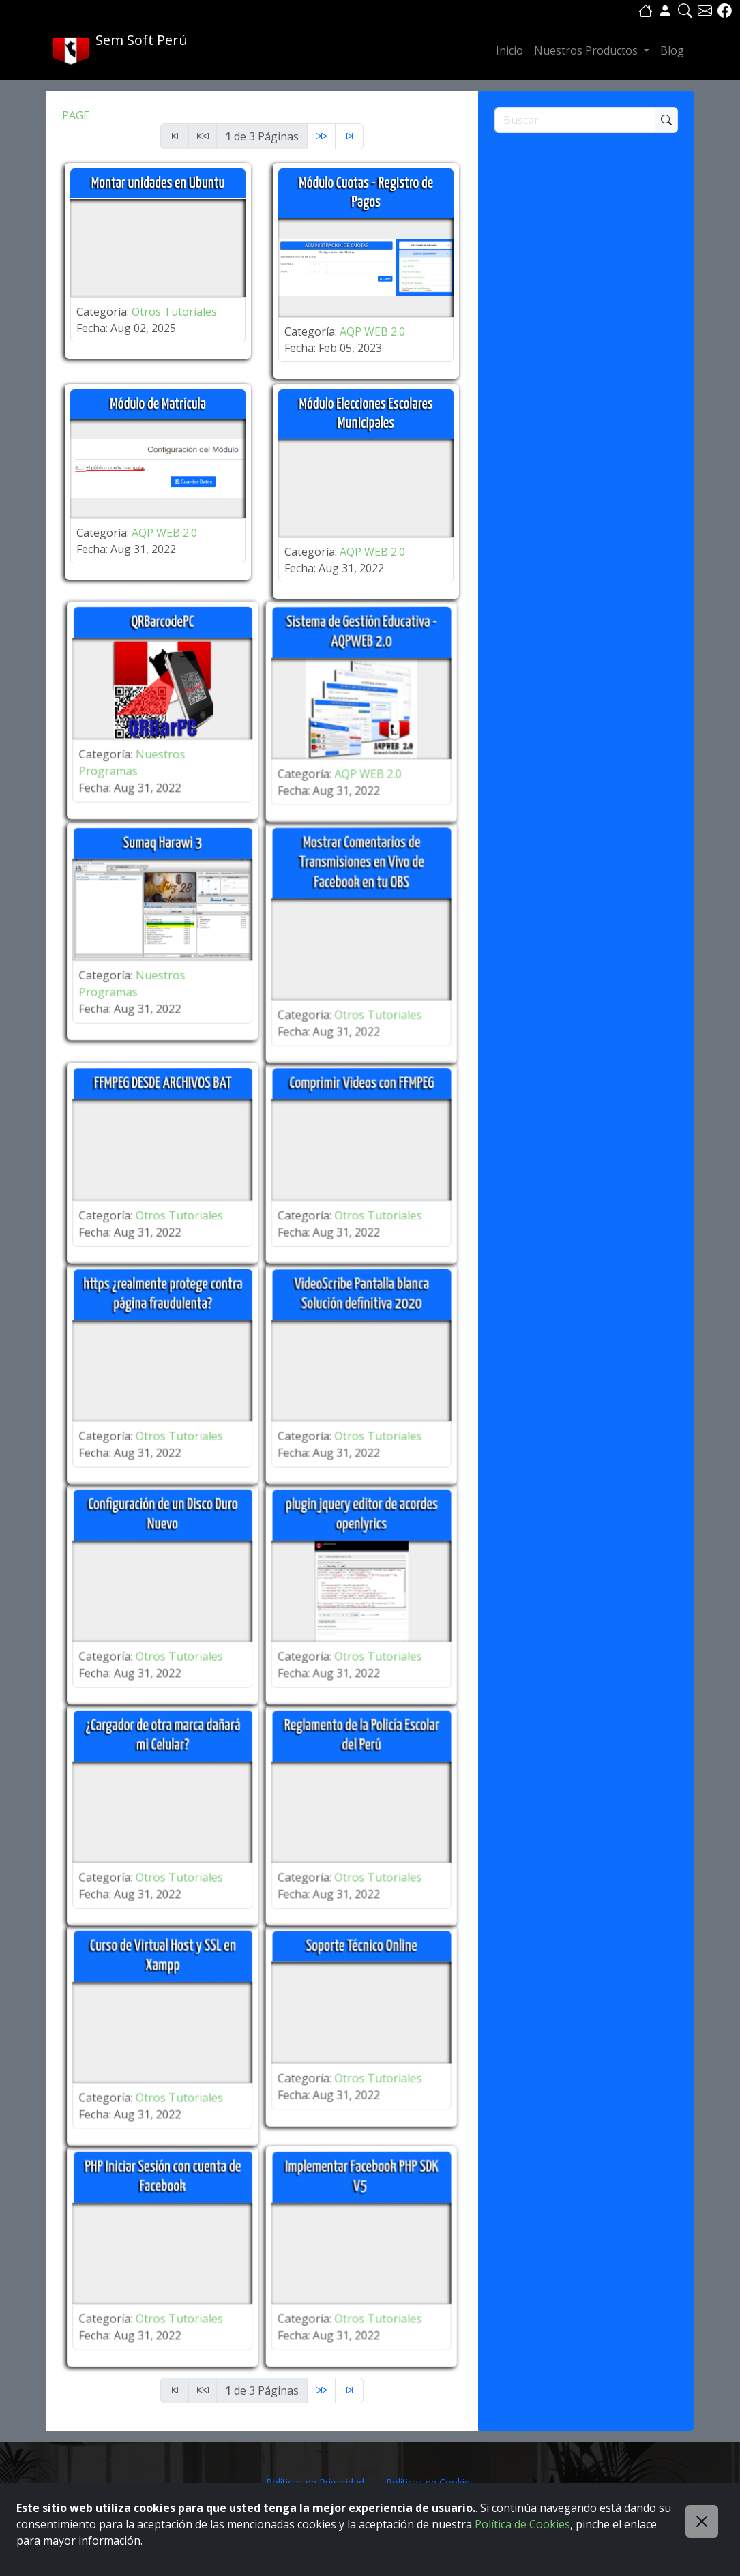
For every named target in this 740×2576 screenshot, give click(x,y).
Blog (672, 50)
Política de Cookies (522, 2524)
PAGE (75, 115)
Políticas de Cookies (430, 2482)
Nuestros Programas (113, 756)
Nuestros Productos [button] (587, 50)
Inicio (509, 50)
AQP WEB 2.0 (372, 331)
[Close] (701, 2521)
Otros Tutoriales (174, 311)
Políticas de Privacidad (315, 2482)
